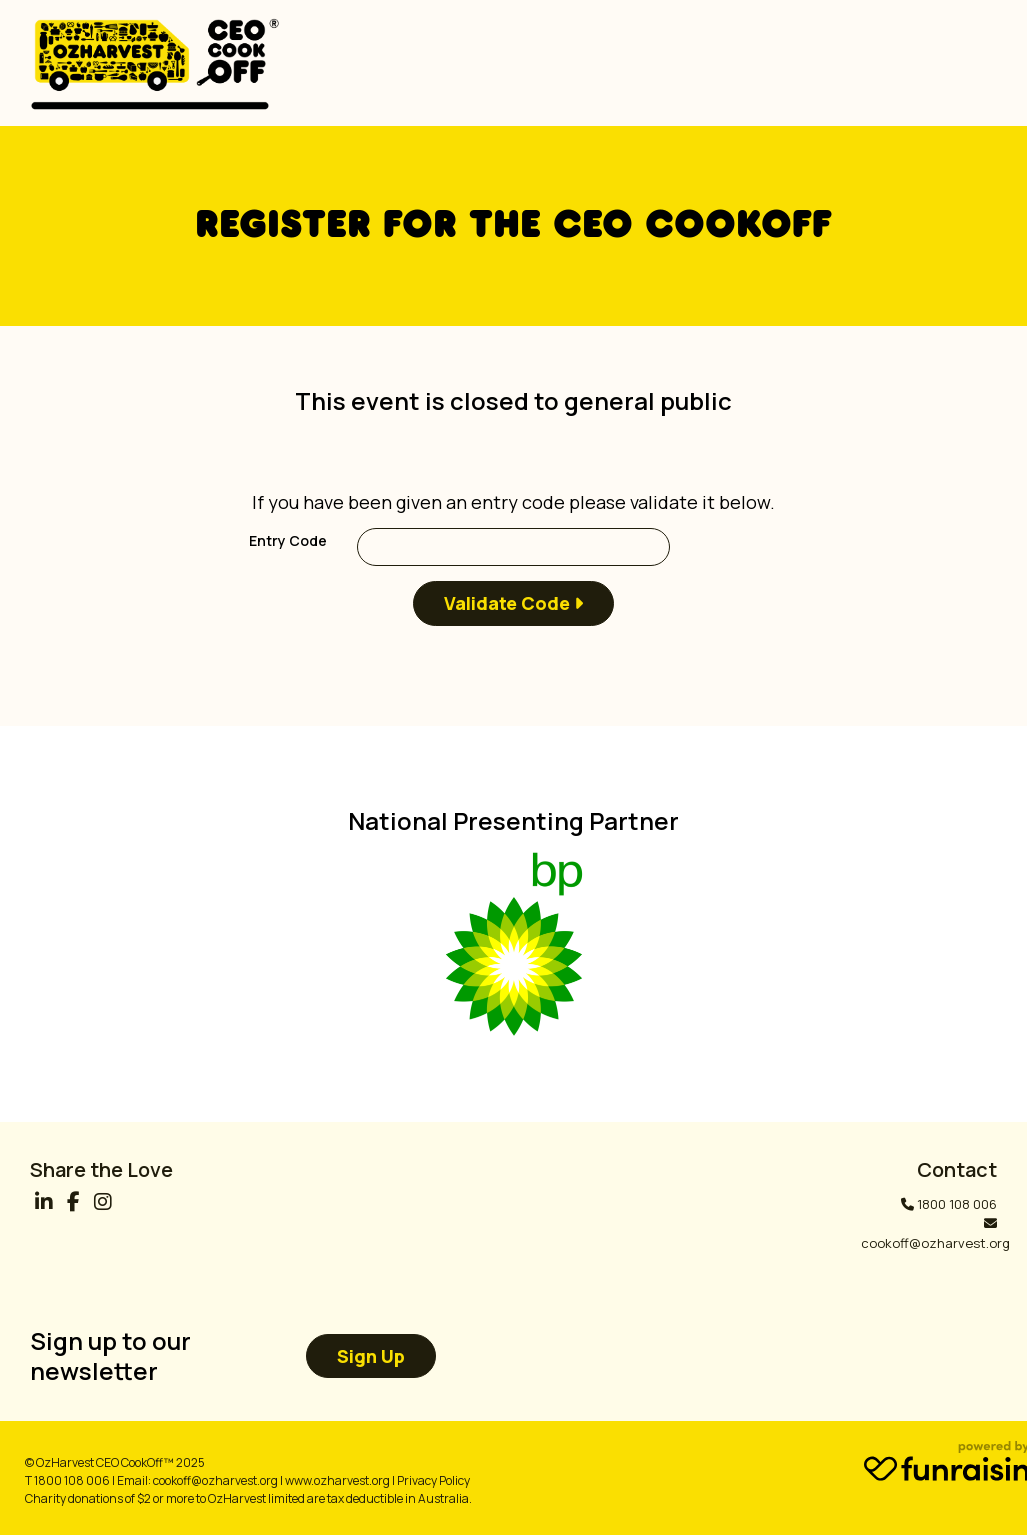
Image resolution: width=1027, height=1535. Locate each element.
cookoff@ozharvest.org (935, 1243)
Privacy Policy (433, 1480)
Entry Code (288, 540)
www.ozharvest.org (337, 1480)
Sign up (371, 1356)
